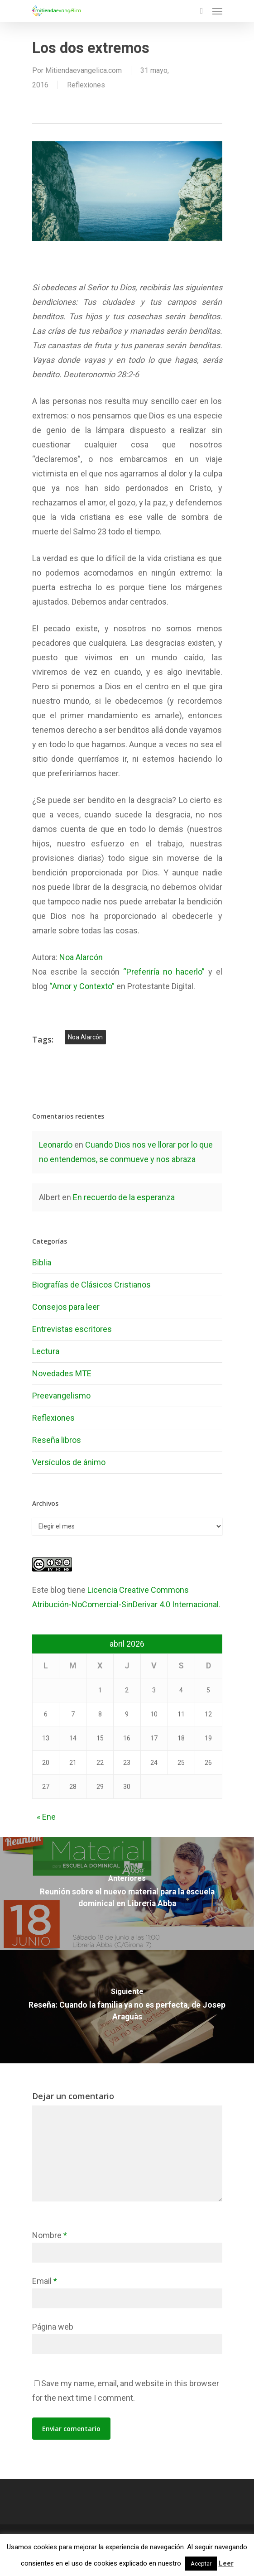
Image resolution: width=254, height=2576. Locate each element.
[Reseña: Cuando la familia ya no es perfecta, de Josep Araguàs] (127, 2006)
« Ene (46, 1816)
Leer (226, 2563)
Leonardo (55, 1144)
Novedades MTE (61, 1373)
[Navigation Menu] (217, 10)
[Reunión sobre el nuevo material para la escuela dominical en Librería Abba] (127, 1893)
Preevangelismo (61, 1395)
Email (44, 2281)
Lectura (45, 1351)
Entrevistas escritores (72, 1329)
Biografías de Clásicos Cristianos (91, 1284)
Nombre (49, 2235)
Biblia (41, 1262)
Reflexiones (86, 85)
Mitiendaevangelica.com (83, 70)
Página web (52, 2326)
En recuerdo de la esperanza (124, 1197)
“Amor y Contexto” (82, 986)
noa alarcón (85, 1037)
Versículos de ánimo (68, 1462)
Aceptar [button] (201, 2563)
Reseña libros (56, 1440)
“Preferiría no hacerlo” (164, 971)
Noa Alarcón (81, 957)
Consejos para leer (66, 1307)
